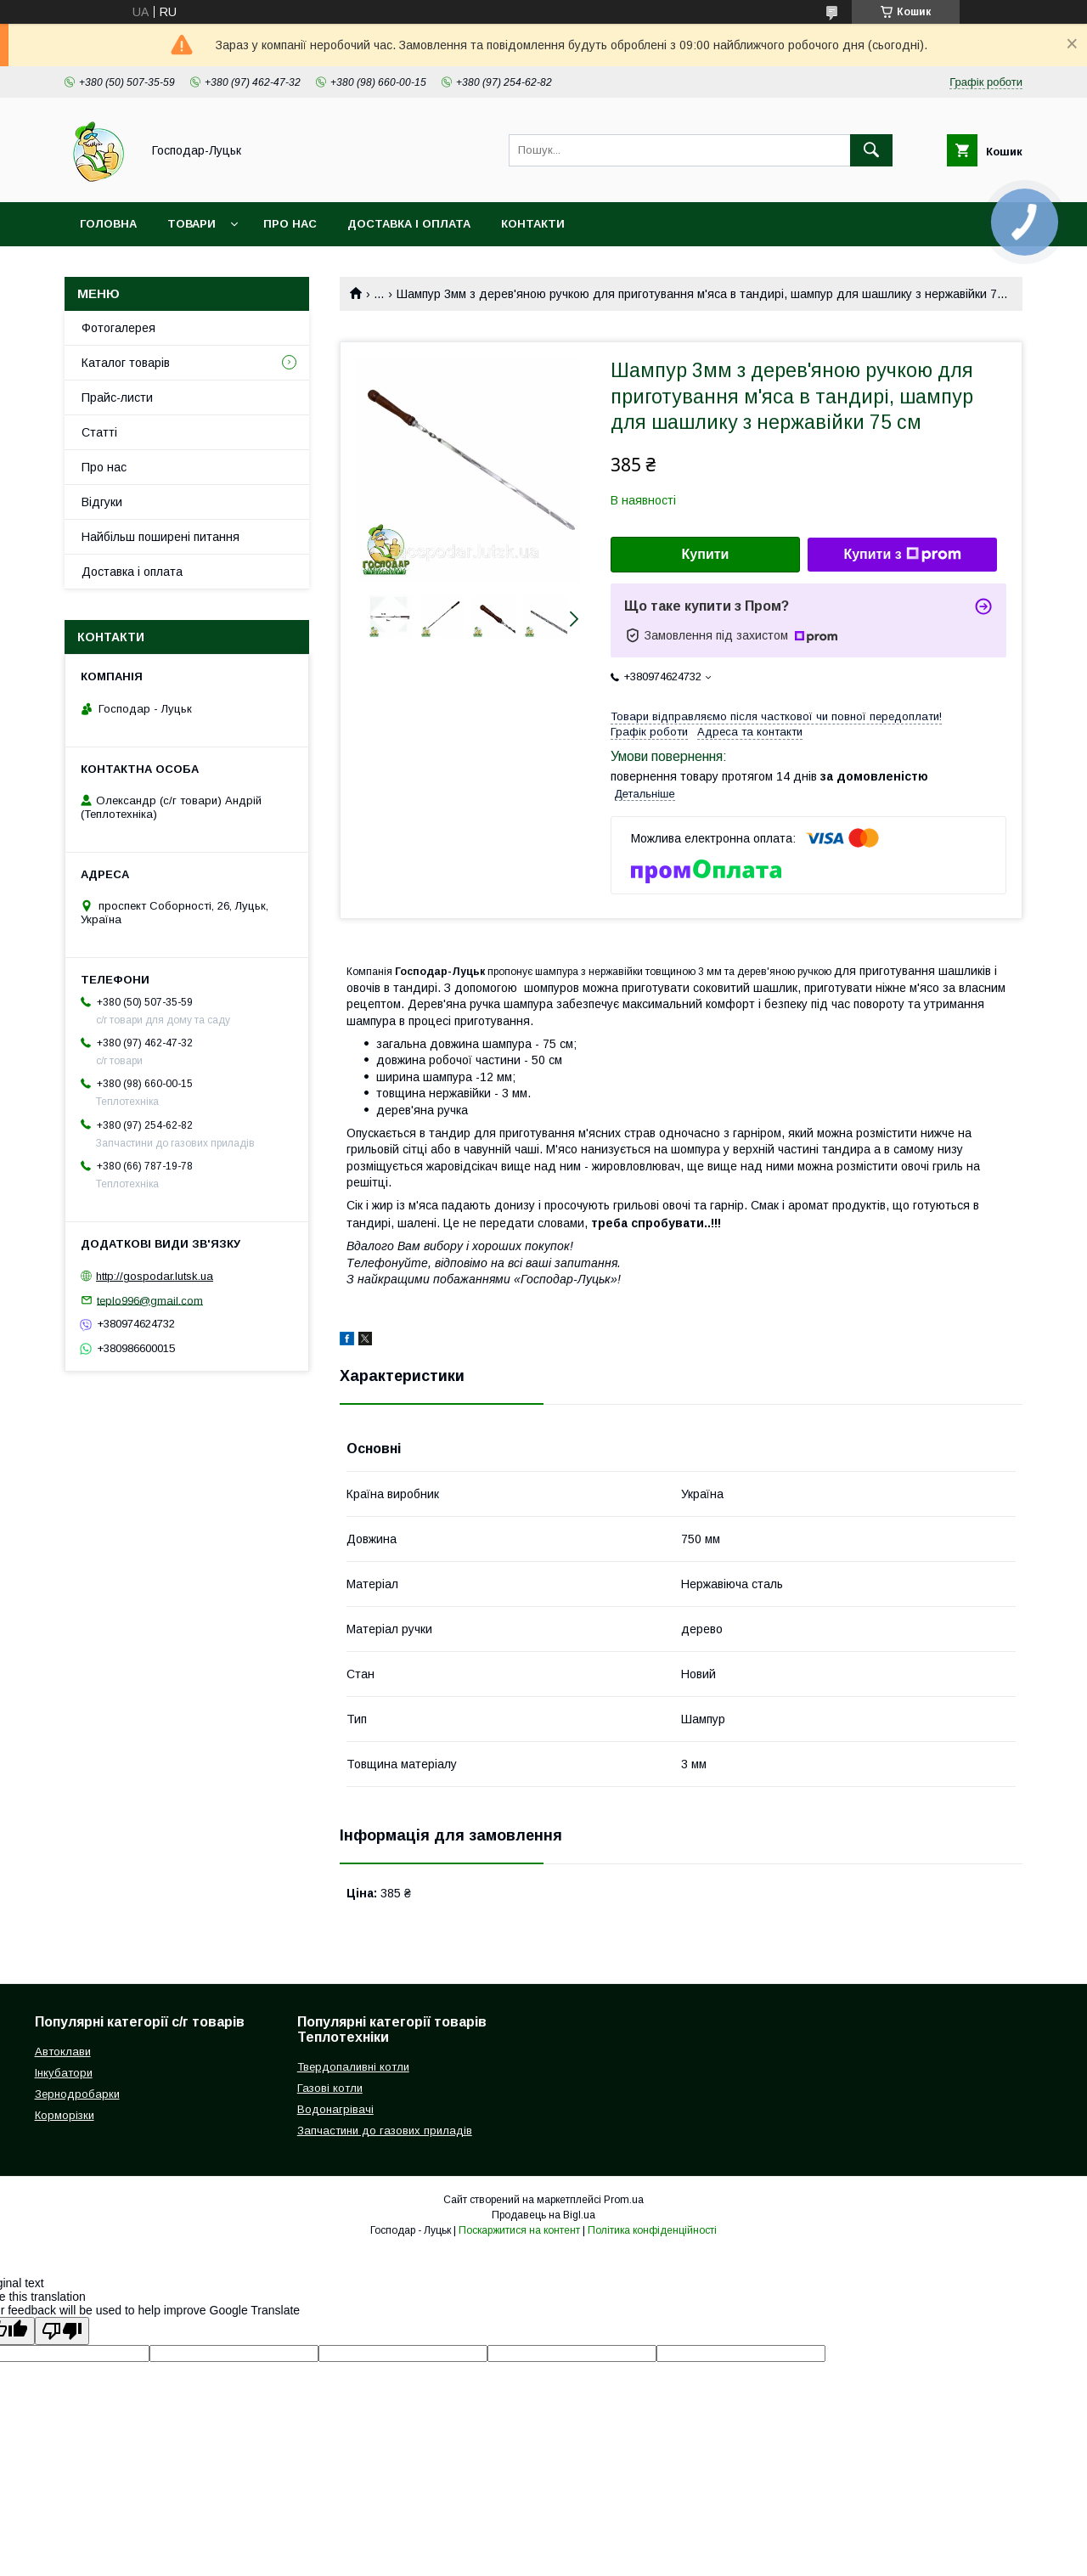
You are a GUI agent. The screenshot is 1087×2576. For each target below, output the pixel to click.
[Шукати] (871, 150)
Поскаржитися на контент (519, 2230)
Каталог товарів (126, 362)
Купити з (901, 554)
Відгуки (102, 502)
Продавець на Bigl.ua (543, 2215)
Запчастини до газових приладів (384, 2130)
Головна (108, 223)
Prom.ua (624, 2200)
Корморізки (64, 2115)
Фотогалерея (118, 328)
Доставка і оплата (408, 223)
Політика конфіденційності (652, 2230)
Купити (705, 554)
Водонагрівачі (335, 2109)
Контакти (533, 223)
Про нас (290, 223)
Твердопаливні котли (353, 2066)
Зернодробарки (77, 2094)
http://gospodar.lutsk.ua (154, 1276)
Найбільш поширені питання (160, 537)
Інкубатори (64, 2072)
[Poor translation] (62, 2331)
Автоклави (63, 2051)
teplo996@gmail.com (150, 1300)
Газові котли (330, 2088)
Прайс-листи (117, 397)
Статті (99, 432)
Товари (191, 223)
